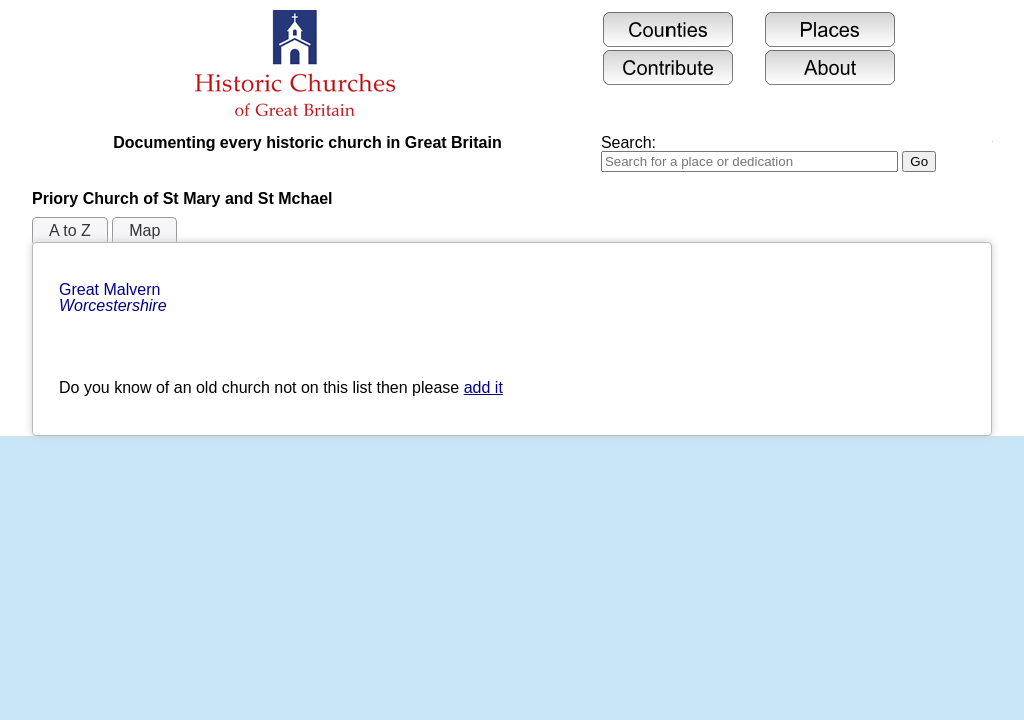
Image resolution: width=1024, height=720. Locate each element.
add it (483, 387)
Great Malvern (113, 297)
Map (144, 230)
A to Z (70, 230)
